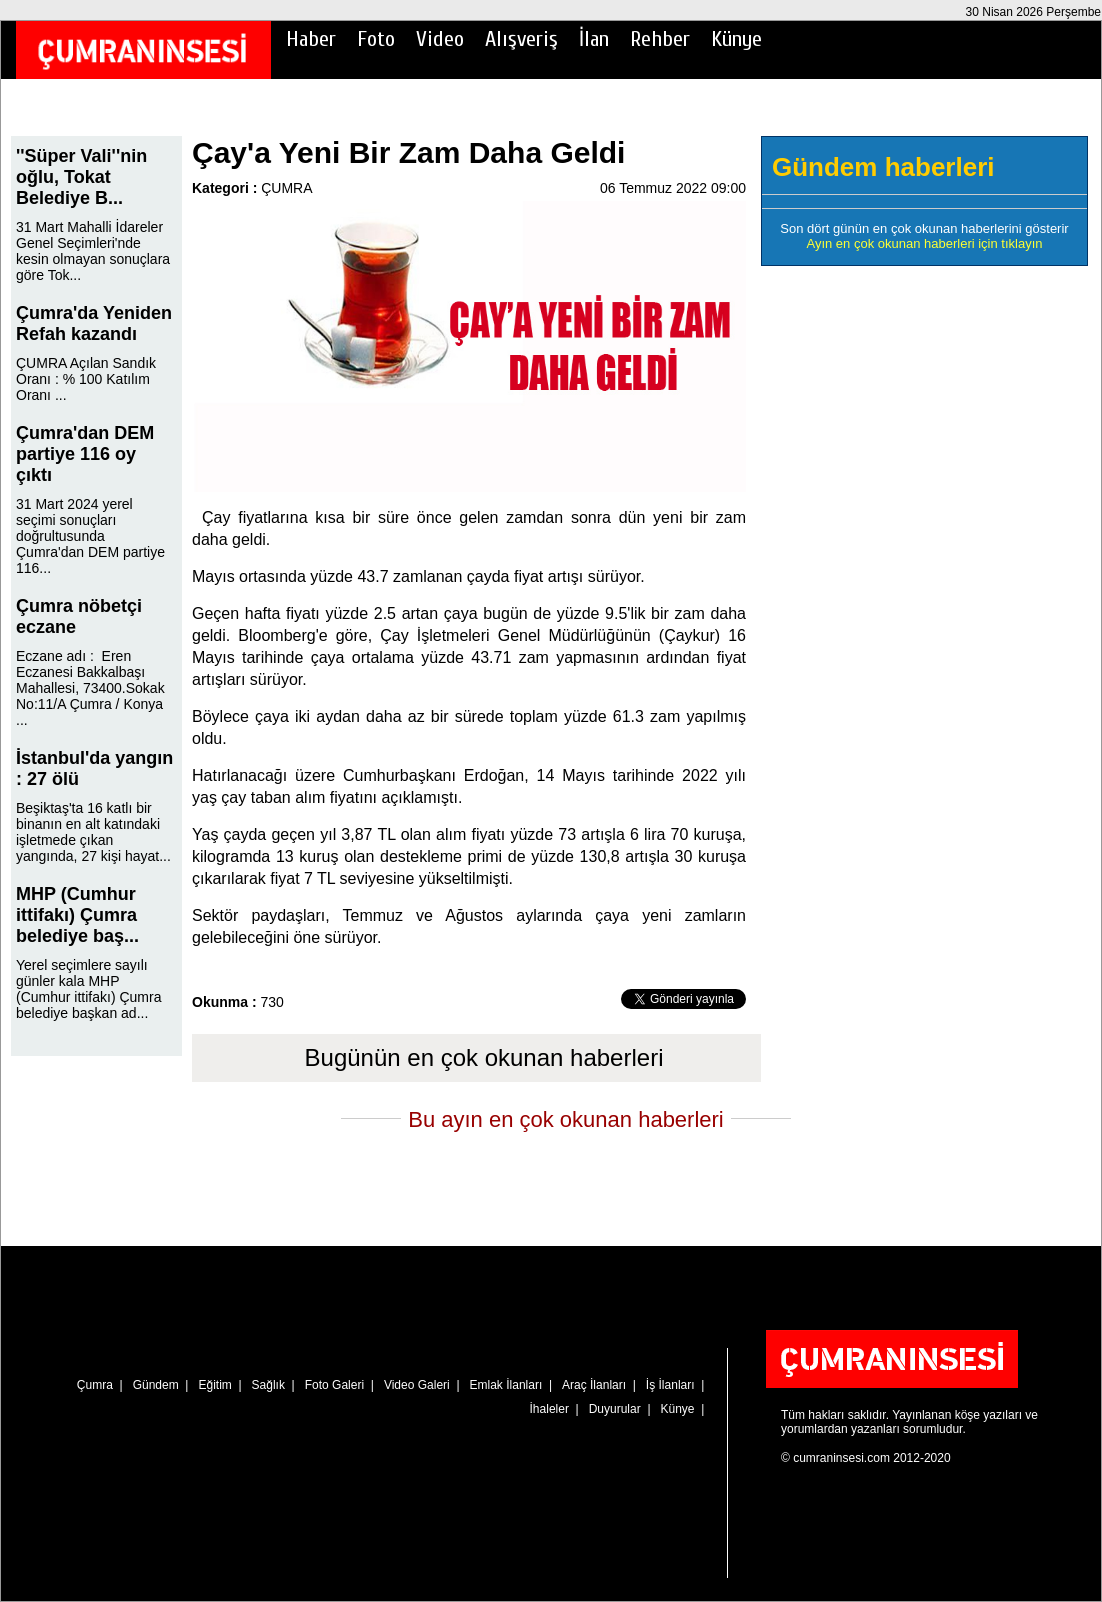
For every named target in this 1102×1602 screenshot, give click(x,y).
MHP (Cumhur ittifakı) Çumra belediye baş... (77, 915)
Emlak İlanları (506, 1385)
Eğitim (214, 1385)
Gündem (156, 1385)
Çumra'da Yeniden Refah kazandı (94, 323)
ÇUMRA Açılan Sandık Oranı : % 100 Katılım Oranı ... (86, 379)
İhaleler (549, 1409)
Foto (376, 39)
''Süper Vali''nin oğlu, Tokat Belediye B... (81, 177)
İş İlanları (670, 1385)
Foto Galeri (334, 1385)
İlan (594, 39)
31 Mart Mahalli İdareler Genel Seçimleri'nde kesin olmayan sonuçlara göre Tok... (93, 251)
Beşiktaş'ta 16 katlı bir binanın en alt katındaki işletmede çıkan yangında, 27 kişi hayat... (93, 832)
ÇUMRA (286, 188)
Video (440, 39)
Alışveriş (521, 39)
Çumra (95, 1385)
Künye (736, 39)
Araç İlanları (594, 1385)
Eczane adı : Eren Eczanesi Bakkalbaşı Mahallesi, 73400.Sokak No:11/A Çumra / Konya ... (90, 688)
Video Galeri (417, 1385)
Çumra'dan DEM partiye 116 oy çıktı (85, 454)
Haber (311, 39)
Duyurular (615, 1409)
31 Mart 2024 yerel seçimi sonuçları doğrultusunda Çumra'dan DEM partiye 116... (90, 536)
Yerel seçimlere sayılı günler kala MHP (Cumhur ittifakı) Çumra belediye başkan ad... (88, 989)
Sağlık (268, 1385)
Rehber (660, 39)
